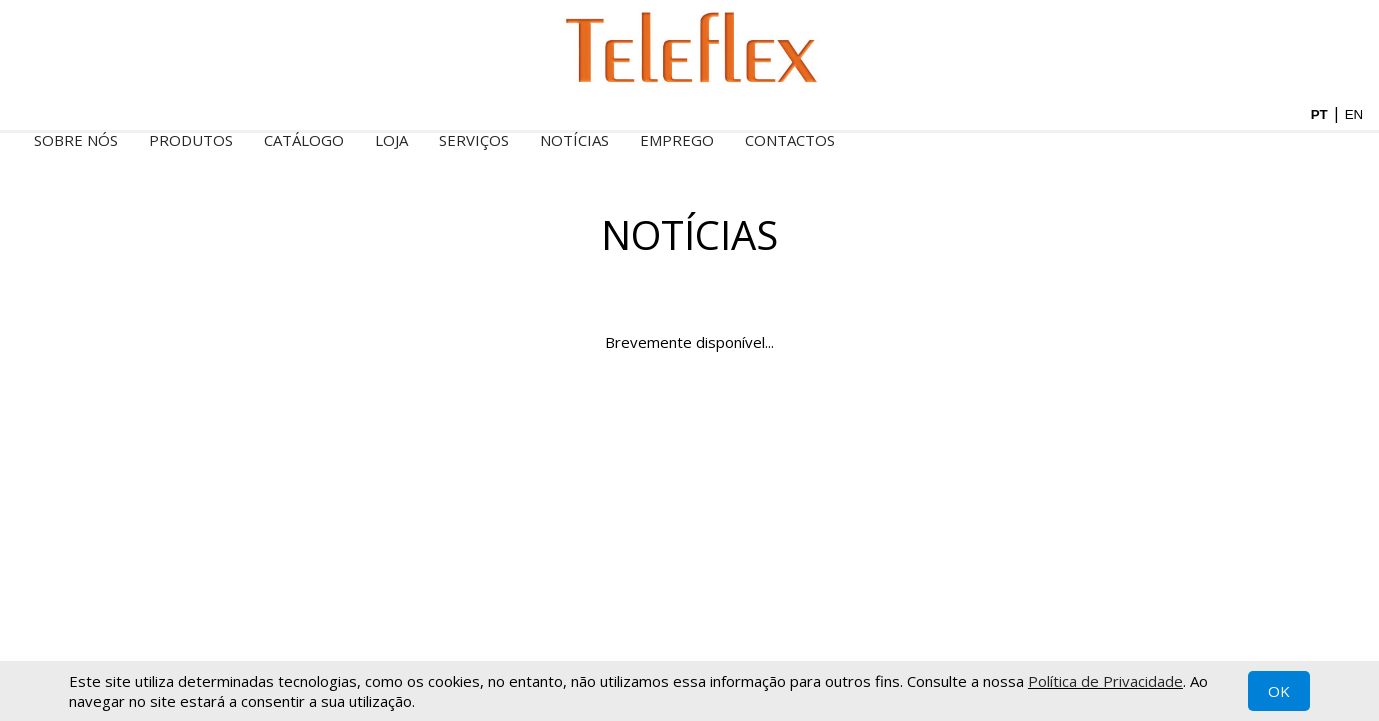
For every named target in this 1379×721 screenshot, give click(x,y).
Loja (391, 140)
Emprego (677, 140)
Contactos (790, 140)
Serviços (474, 140)
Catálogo (304, 140)
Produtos (191, 140)
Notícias (574, 140)
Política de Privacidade (1105, 681)
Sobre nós (76, 140)
